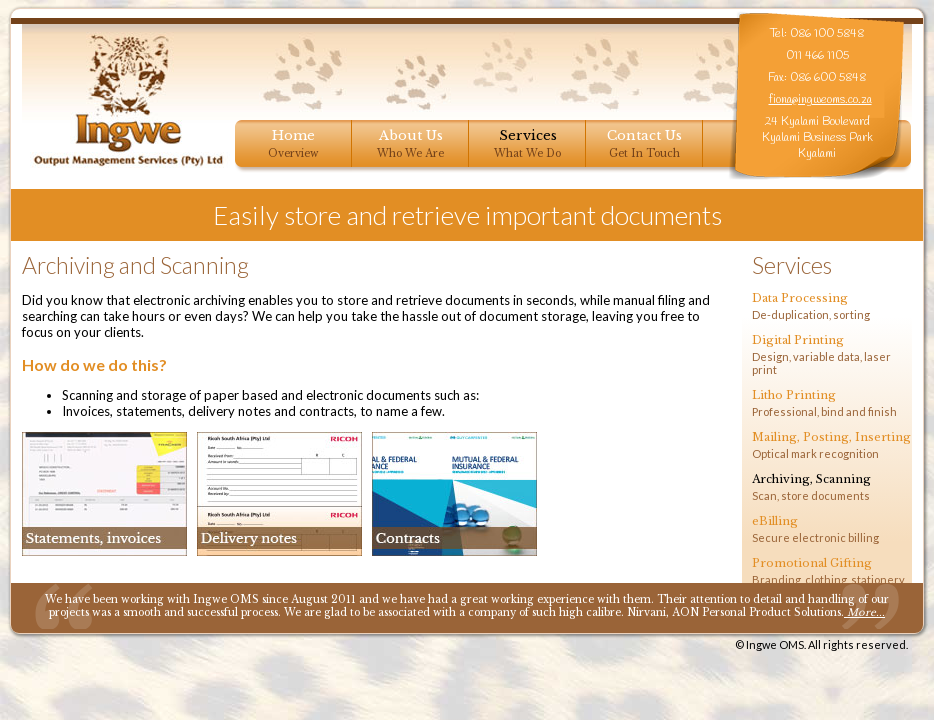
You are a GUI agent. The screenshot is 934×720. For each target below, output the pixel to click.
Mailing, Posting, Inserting (831, 437)
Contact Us (644, 135)
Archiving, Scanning (811, 479)
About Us (411, 135)
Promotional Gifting (812, 563)
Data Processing (800, 298)
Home (293, 135)
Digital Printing (798, 340)
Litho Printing (794, 395)
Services (528, 135)
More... (864, 612)
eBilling (775, 521)
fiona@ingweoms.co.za (820, 100)
